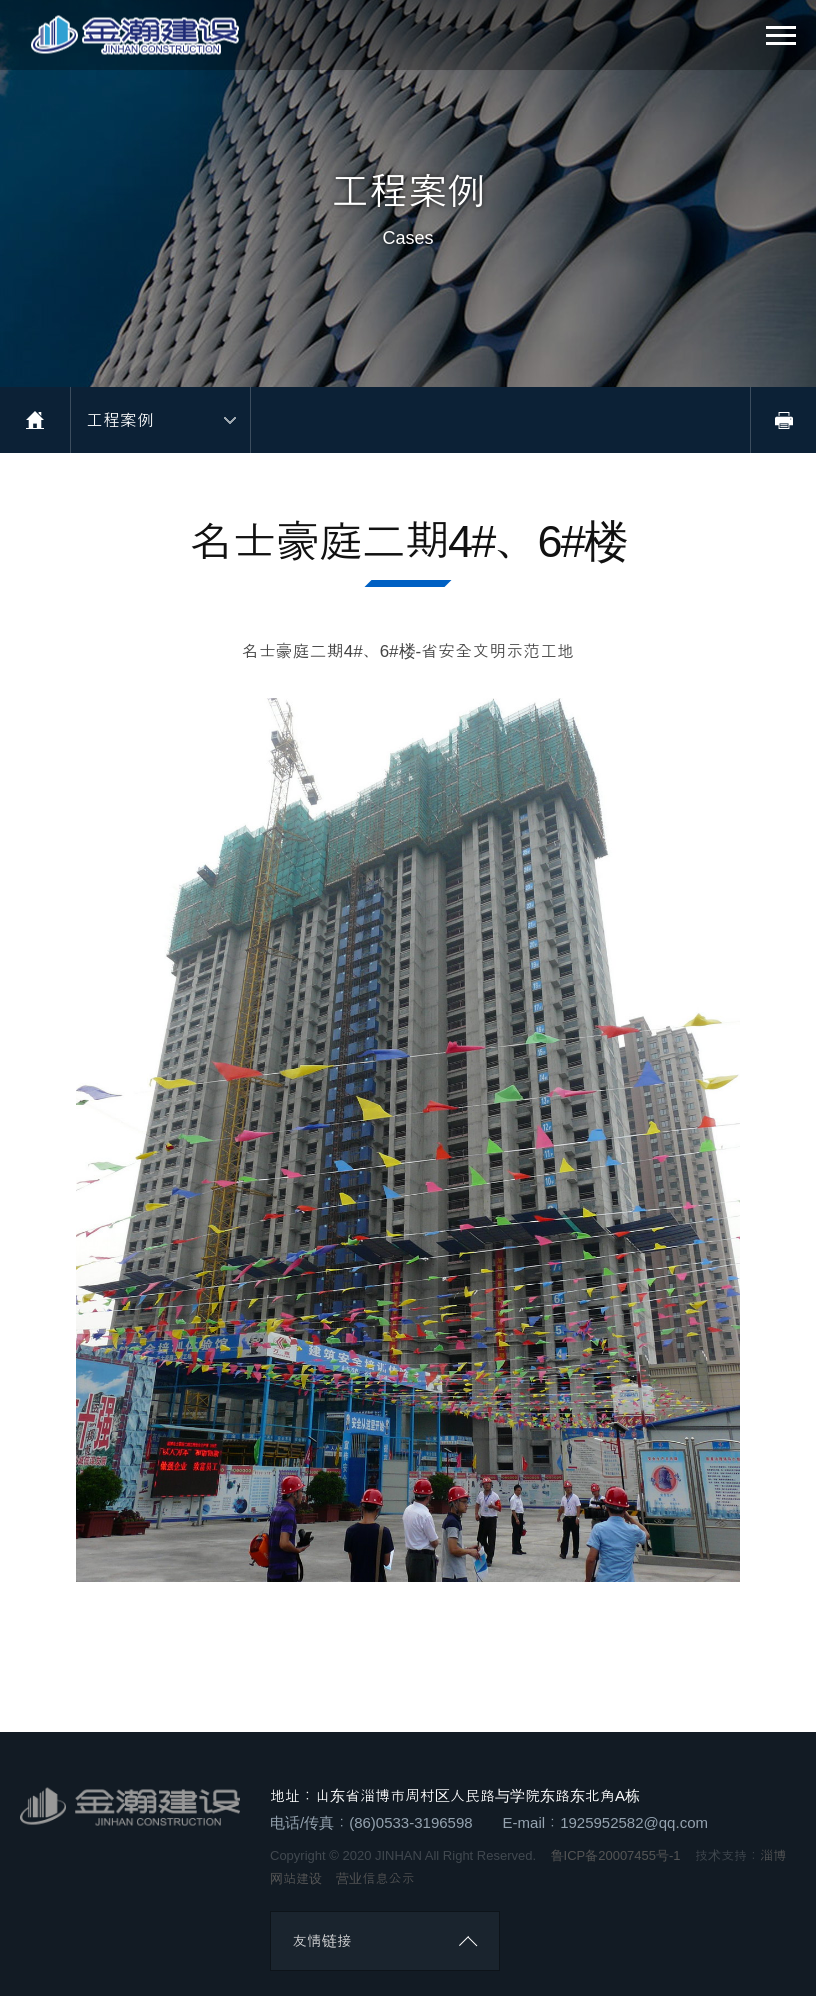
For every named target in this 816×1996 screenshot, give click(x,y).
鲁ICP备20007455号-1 (616, 1854)
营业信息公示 (375, 1877)
